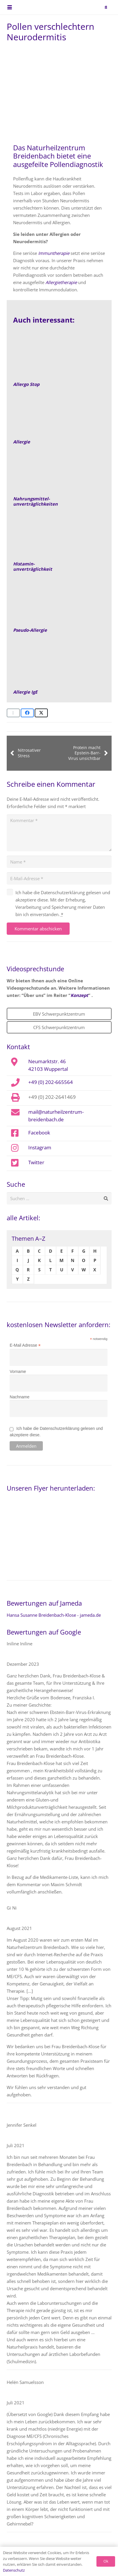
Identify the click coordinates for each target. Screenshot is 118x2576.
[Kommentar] (59, 832)
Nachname (19, 1397)
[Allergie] (59, 416)
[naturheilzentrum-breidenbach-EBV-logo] (95, 7)
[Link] (59, 539)
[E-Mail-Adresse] (59, 878)
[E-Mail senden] (13, 713)
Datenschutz (14, 2570)
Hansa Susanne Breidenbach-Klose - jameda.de (54, 1615)
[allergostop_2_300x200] (59, 359)
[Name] (59, 862)
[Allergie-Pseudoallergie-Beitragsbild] (59, 604)
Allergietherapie (61, 282)
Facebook (39, 1132)
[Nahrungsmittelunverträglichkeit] (59, 474)
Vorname (18, 1371)
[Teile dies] (27, 713)
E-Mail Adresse (25, 1345)
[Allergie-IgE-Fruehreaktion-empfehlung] (59, 666)
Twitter (36, 1162)
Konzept (79, 995)
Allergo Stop (26, 384)
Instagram (39, 1147)
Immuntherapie (53, 253)
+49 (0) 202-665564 (50, 1081)
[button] (9, 7)
